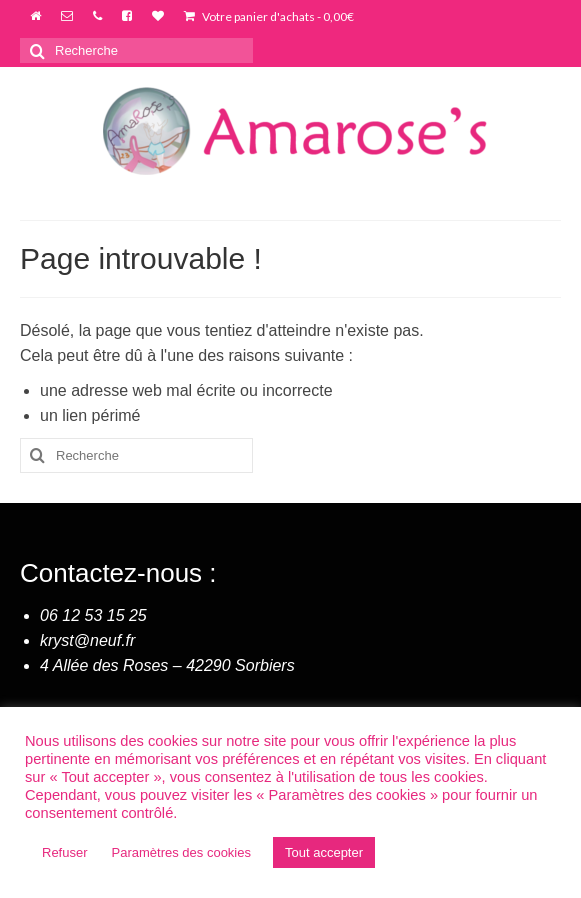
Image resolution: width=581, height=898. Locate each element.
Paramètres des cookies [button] (181, 852)
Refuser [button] (65, 852)
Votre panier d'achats (269, 16)
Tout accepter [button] (324, 852)
